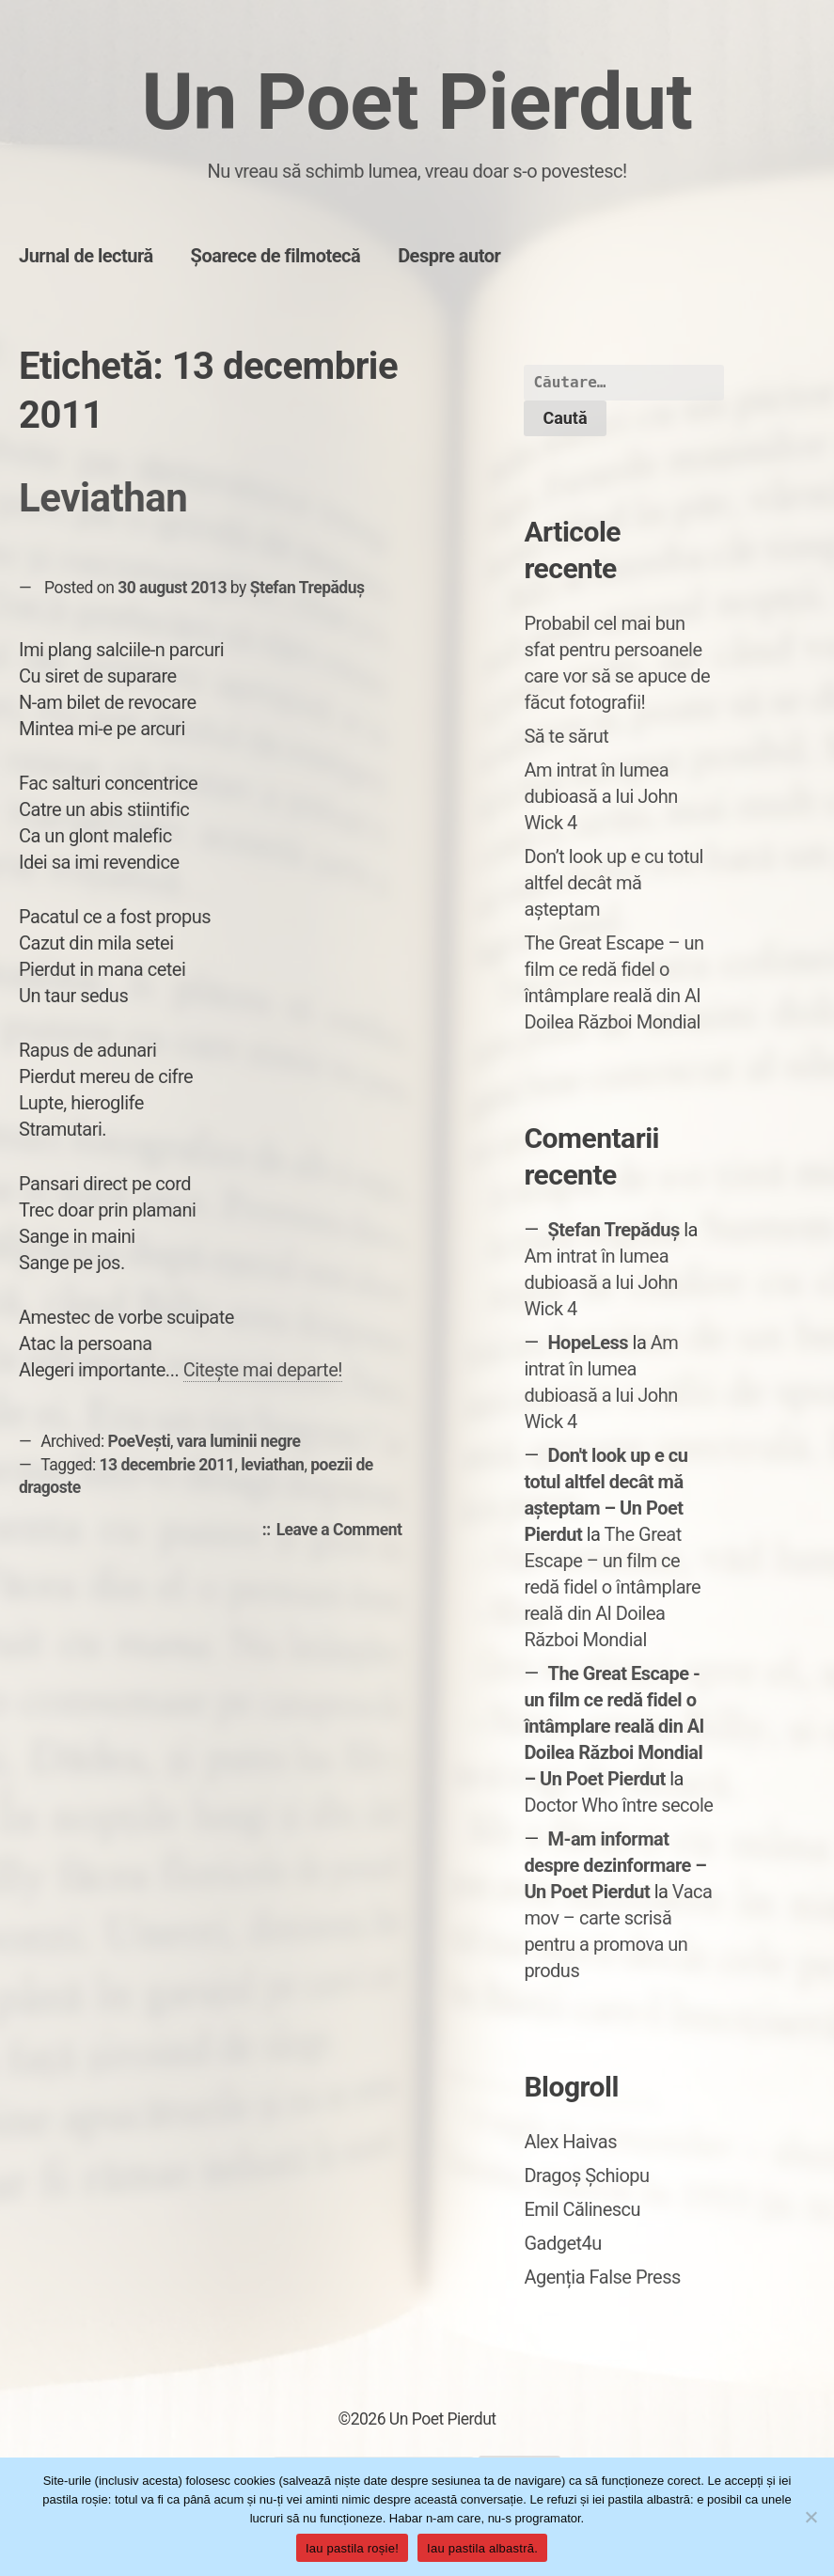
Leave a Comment (344, 1530)
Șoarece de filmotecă (276, 255)
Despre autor (449, 255)
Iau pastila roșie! (352, 2548)
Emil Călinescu (582, 2209)
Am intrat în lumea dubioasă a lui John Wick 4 (600, 796)
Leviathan (103, 498)
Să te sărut (566, 736)
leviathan (272, 1464)
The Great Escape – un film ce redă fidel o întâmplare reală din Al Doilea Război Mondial (612, 1587)
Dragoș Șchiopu (586, 2175)
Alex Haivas (570, 2141)
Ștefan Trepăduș (307, 587)
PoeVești (139, 1441)
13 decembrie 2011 (167, 1464)
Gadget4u (562, 2243)
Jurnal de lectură (86, 255)
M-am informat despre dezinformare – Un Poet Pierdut (615, 1865)
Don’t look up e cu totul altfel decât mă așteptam (613, 882)
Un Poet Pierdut (417, 102)
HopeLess (588, 1342)
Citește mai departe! (262, 1370)
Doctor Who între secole (618, 1805)
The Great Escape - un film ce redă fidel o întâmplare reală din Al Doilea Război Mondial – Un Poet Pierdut (613, 1726)
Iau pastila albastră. (482, 2548)
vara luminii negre (239, 1441)
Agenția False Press (602, 2277)
